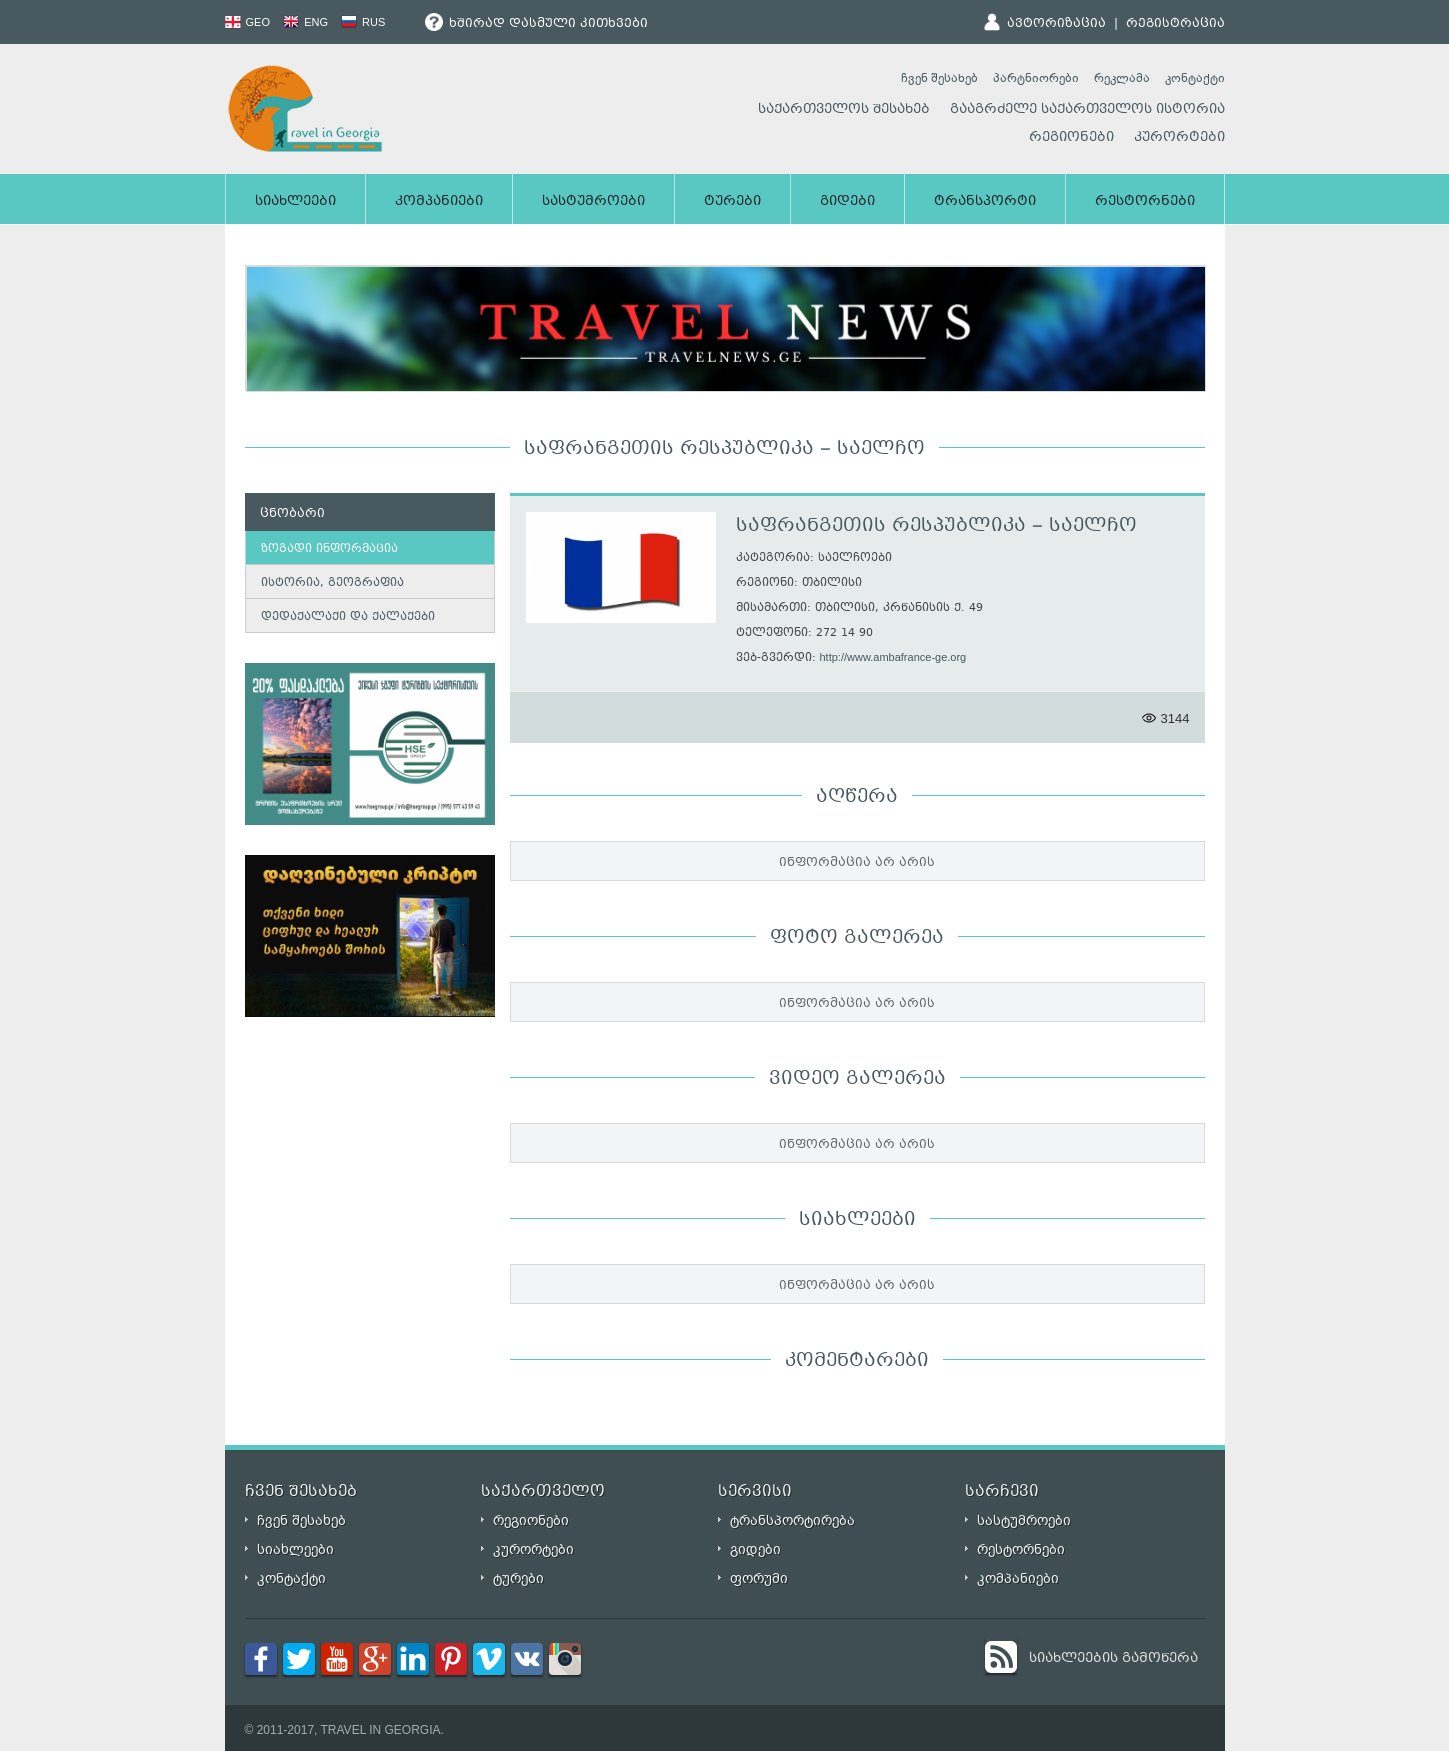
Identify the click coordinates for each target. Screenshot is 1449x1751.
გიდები (847, 202)
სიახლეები (295, 202)
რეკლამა (1122, 78)
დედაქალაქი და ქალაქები (348, 617)
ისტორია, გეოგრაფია (332, 583)
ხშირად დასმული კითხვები (536, 24)
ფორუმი (759, 1578)
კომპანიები (439, 202)
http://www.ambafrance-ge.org (893, 657)
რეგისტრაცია (1175, 24)
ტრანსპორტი (985, 202)
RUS (363, 22)
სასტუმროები (593, 202)
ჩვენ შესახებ (939, 78)
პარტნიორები (1036, 78)
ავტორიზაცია (1056, 24)
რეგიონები (1071, 138)
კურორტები (1179, 138)
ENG (305, 22)
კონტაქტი (1195, 78)
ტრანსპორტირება (792, 1520)
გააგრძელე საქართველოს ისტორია (1087, 110)
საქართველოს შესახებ (844, 110)
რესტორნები (1145, 202)
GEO (248, 22)
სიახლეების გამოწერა (1113, 1659)
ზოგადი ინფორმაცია (329, 549)
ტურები (732, 202)
